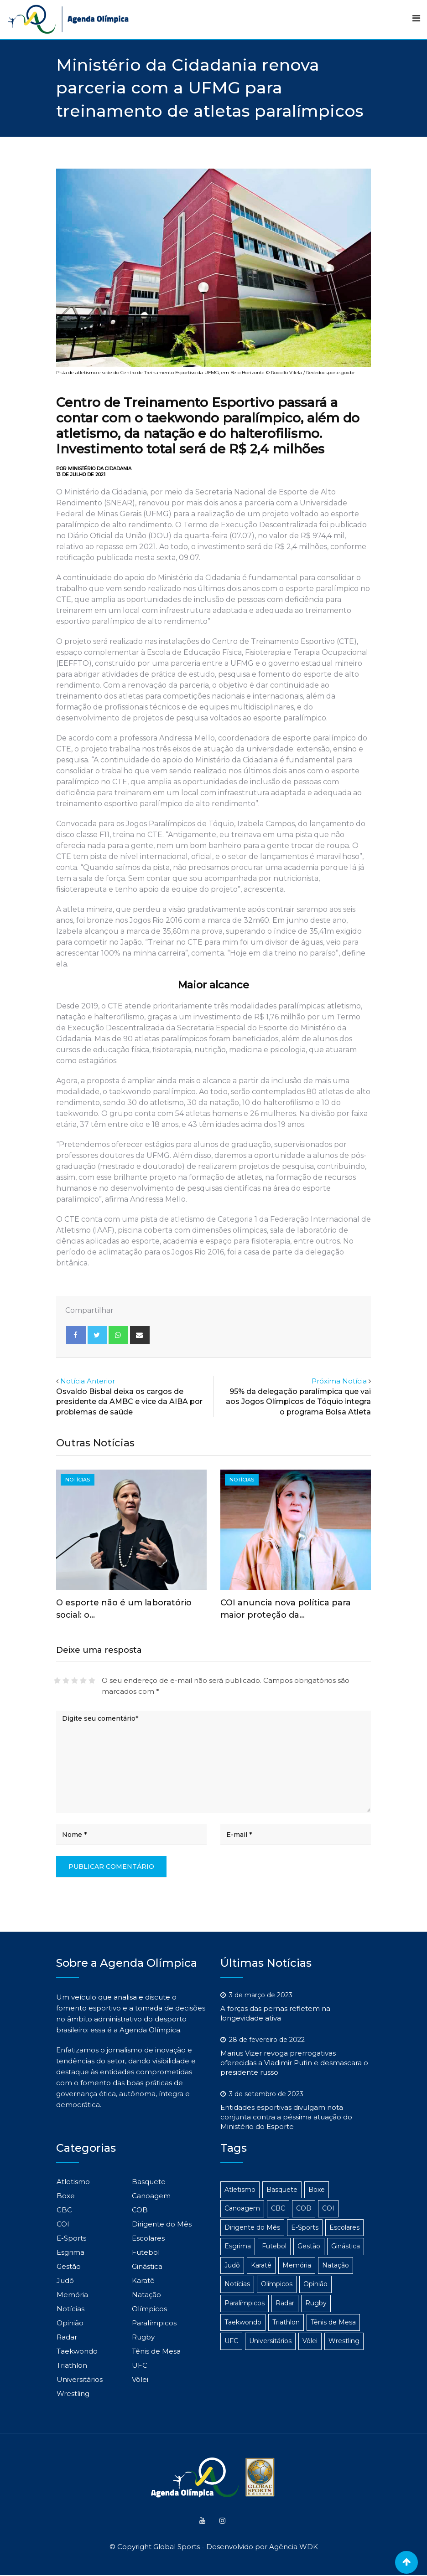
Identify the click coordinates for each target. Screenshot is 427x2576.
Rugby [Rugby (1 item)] (316, 2303)
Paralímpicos (154, 2323)
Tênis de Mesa (156, 2351)
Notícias (70, 2308)
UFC (139, 2365)
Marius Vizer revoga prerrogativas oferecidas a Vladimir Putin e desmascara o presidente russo (294, 2063)
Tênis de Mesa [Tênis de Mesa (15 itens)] (333, 2322)
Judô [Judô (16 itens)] (232, 2265)
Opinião (70, 2323)
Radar (67, 2337)
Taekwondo (77, 2351)
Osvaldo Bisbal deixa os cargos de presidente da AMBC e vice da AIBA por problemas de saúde (129, 1401)
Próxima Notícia (339, 1381)
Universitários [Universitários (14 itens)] (270, 2341)
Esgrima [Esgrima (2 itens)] (237, 2246)
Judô (65, 2280)
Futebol (146, 2252)
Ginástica (147, 2266)
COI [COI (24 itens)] (328, 2208)
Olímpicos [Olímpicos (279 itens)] (276, 2284)
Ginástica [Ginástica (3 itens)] (345, 2246)
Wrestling (73, 2393)
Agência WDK (293, 2547)
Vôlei (140, 2379)
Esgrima (70, 2252)
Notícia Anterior (87, 1381)
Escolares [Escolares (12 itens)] (344, 2227)
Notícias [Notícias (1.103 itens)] (237, 2284)
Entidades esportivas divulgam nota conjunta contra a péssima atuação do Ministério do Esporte (286, 2117)
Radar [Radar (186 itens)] (285, 2303)
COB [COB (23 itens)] (303, 2208)
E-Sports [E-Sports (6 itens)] (304, 2227)
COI (63, 2224)
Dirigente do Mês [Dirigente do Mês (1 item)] (252, 2227)
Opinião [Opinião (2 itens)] (315, 2284)
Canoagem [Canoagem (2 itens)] (242, 2208)
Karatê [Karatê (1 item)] (261, 2265)
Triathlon (72, 2365)
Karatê (143, 2280)
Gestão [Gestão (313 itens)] (308, 2246)
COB (140, 2210)
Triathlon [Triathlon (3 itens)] (286, 2322)
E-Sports (71, 2238)
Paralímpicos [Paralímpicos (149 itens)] (244, 2303)
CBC (64, 2210)
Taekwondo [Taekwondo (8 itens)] (242, 2322)
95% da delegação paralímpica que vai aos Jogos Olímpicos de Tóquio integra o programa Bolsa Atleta (298, 1401)
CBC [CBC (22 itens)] (278, 2208)
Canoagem (151, 2195)
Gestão (69, 2266)
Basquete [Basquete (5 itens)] (281, 2189)
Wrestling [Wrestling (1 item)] (343, 2341)
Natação (146, 2294)
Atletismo (73, 2181)
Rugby (143, 2337)
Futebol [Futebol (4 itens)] (274, 2246)
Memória (72, 2294)
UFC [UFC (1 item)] (231, 2341)
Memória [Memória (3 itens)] (296, 2265)
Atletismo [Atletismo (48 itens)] (239, 2189)
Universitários (80, 2379)
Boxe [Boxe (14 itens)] (316, 2189)
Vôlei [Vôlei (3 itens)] (310, 2341)
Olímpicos (149, 2308)
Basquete (149, 2181)
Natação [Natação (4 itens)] (335, 2265)
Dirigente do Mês (162, 2224)
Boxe (66, 2195)
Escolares (148, 2238)
